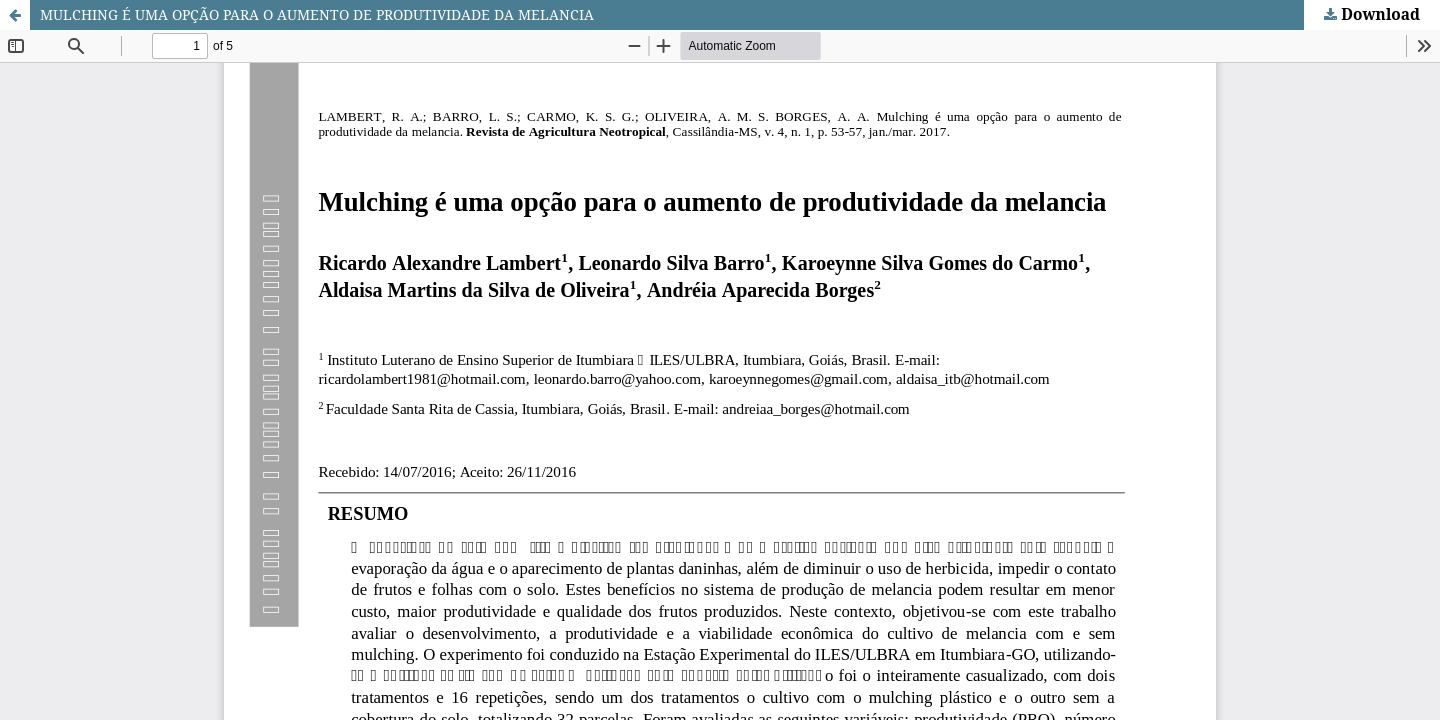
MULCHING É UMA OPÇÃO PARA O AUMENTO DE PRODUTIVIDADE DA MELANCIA (317, 14)
